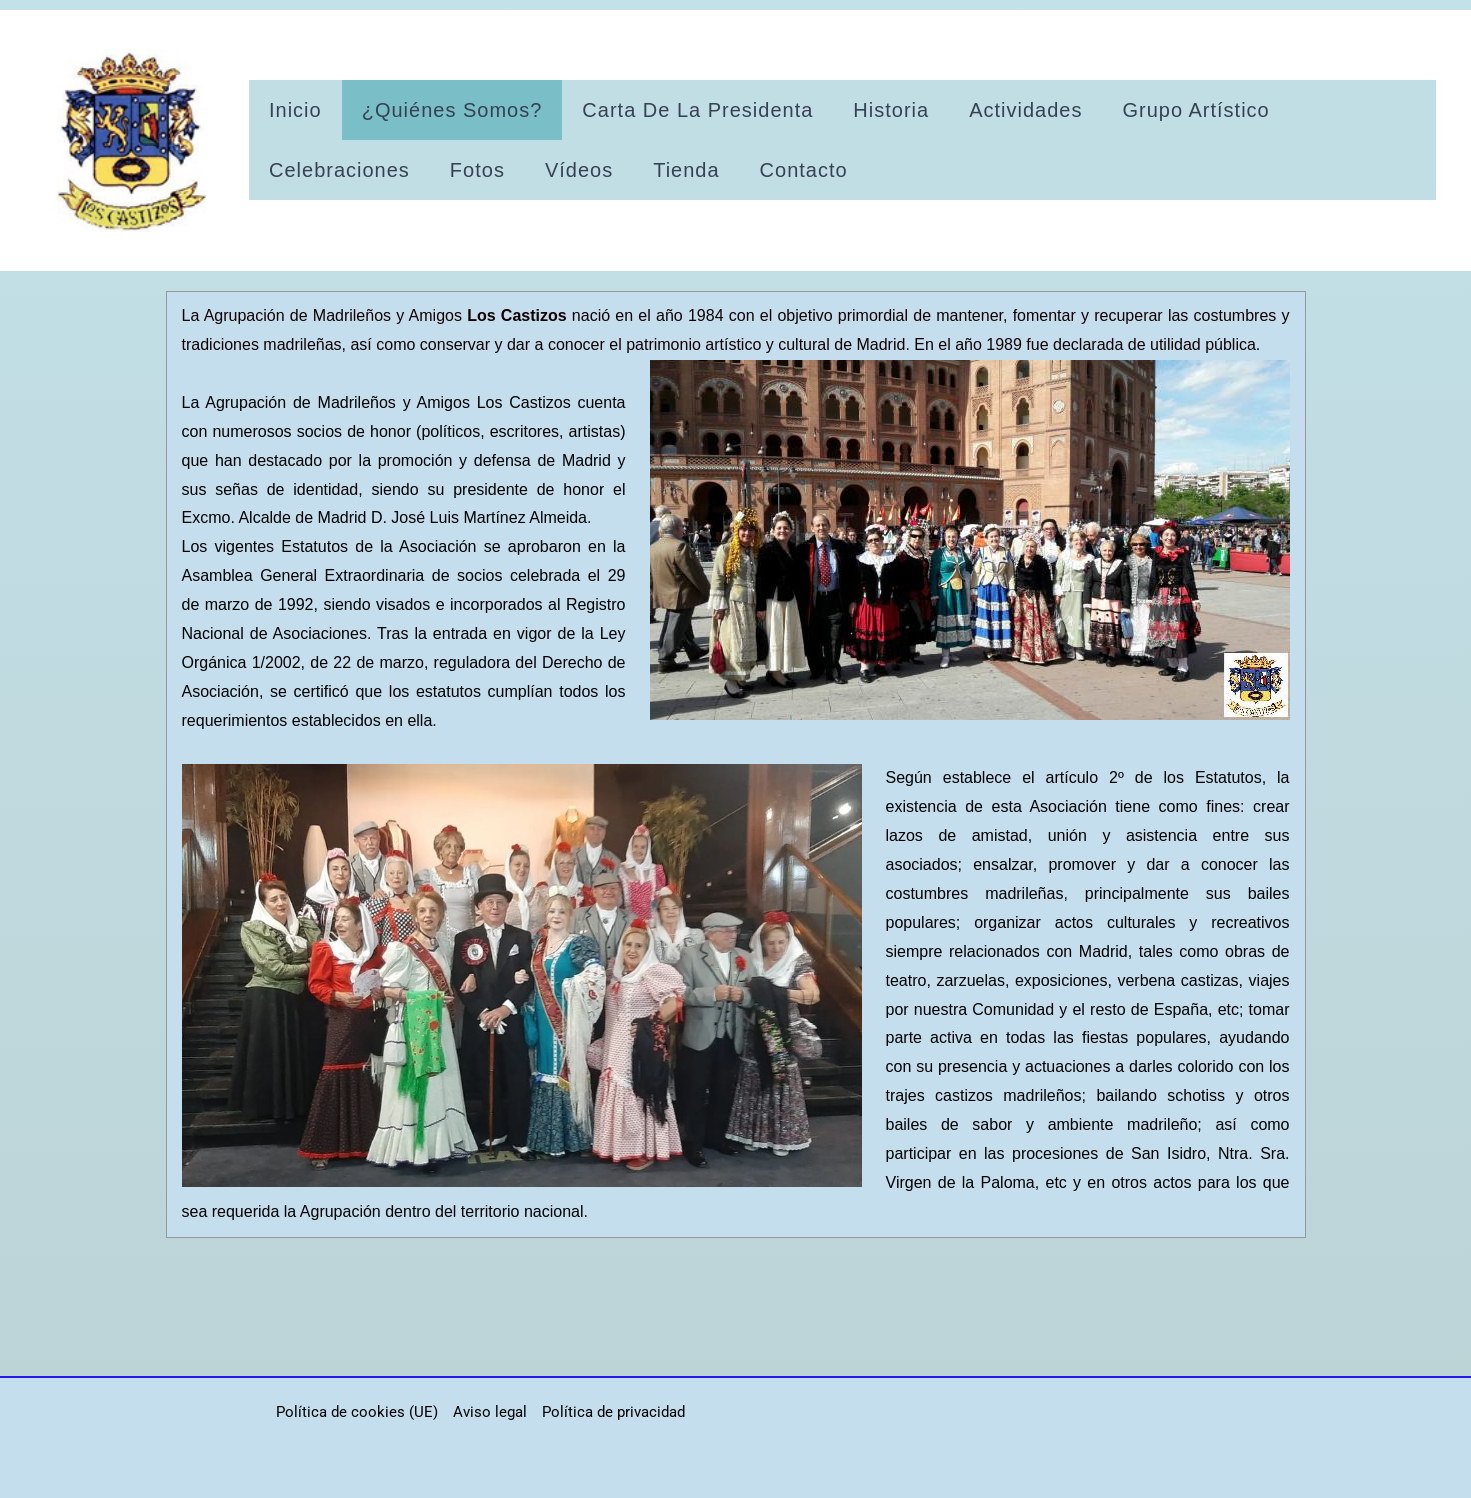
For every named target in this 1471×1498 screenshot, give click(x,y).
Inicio (295, 110)
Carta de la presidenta (697, 110)
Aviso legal (490, 1412)
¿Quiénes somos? (452, 110)
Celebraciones (339, 170)
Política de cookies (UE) (357, 1412)
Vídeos (579, 170)
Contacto (804, 170)
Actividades (1025, 110)
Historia (891, 110)
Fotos (477, 170)
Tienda (686, 170)
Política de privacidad (613, 1412)
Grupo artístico (1195, 110)
